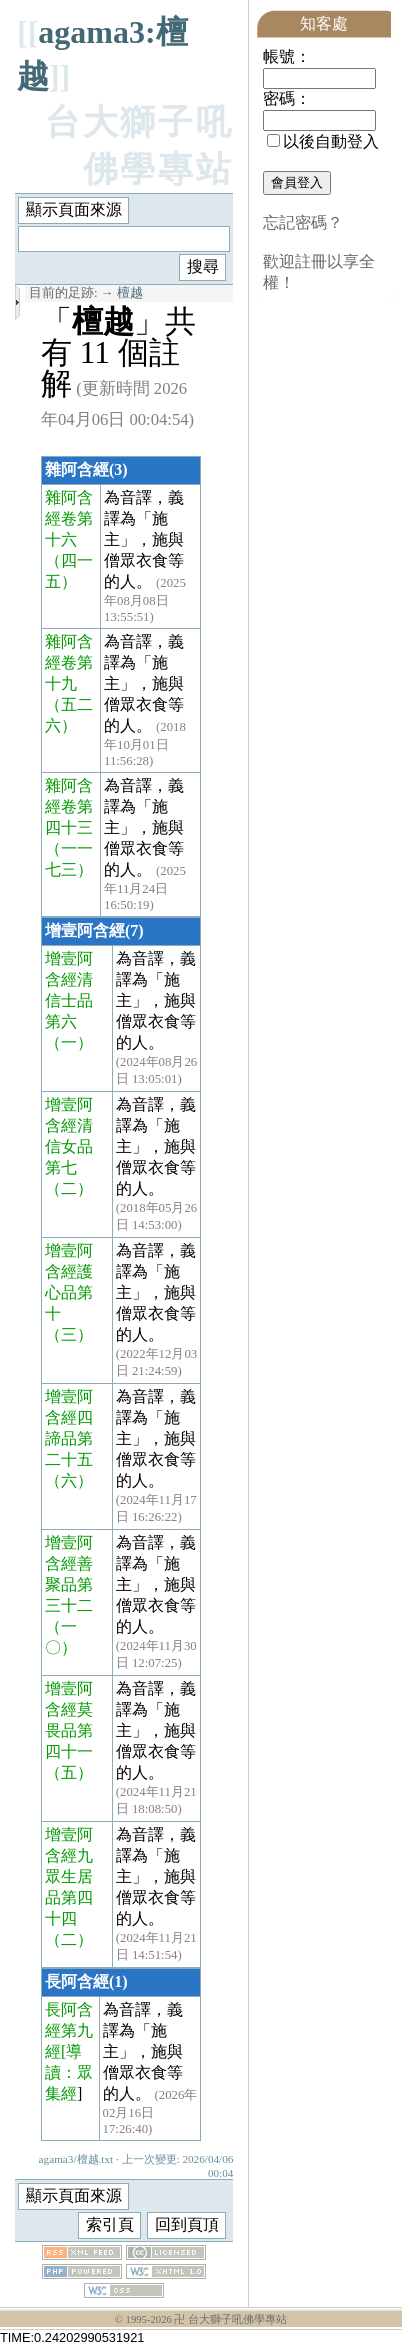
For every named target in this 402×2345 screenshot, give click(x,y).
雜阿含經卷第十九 (69, 662)
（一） (69, 1042)
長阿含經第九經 (69, 2030)
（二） (69, 1188)
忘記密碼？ (303, 222)
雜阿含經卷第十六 (69, 518)
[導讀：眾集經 (69, 2072)
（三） (69, 1334)
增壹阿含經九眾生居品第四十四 (69, 1876)
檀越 (130, 293)
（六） (69, 1480)
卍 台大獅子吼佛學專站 (230, 2319)
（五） (69, 1772)
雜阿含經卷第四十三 (69, 806)
